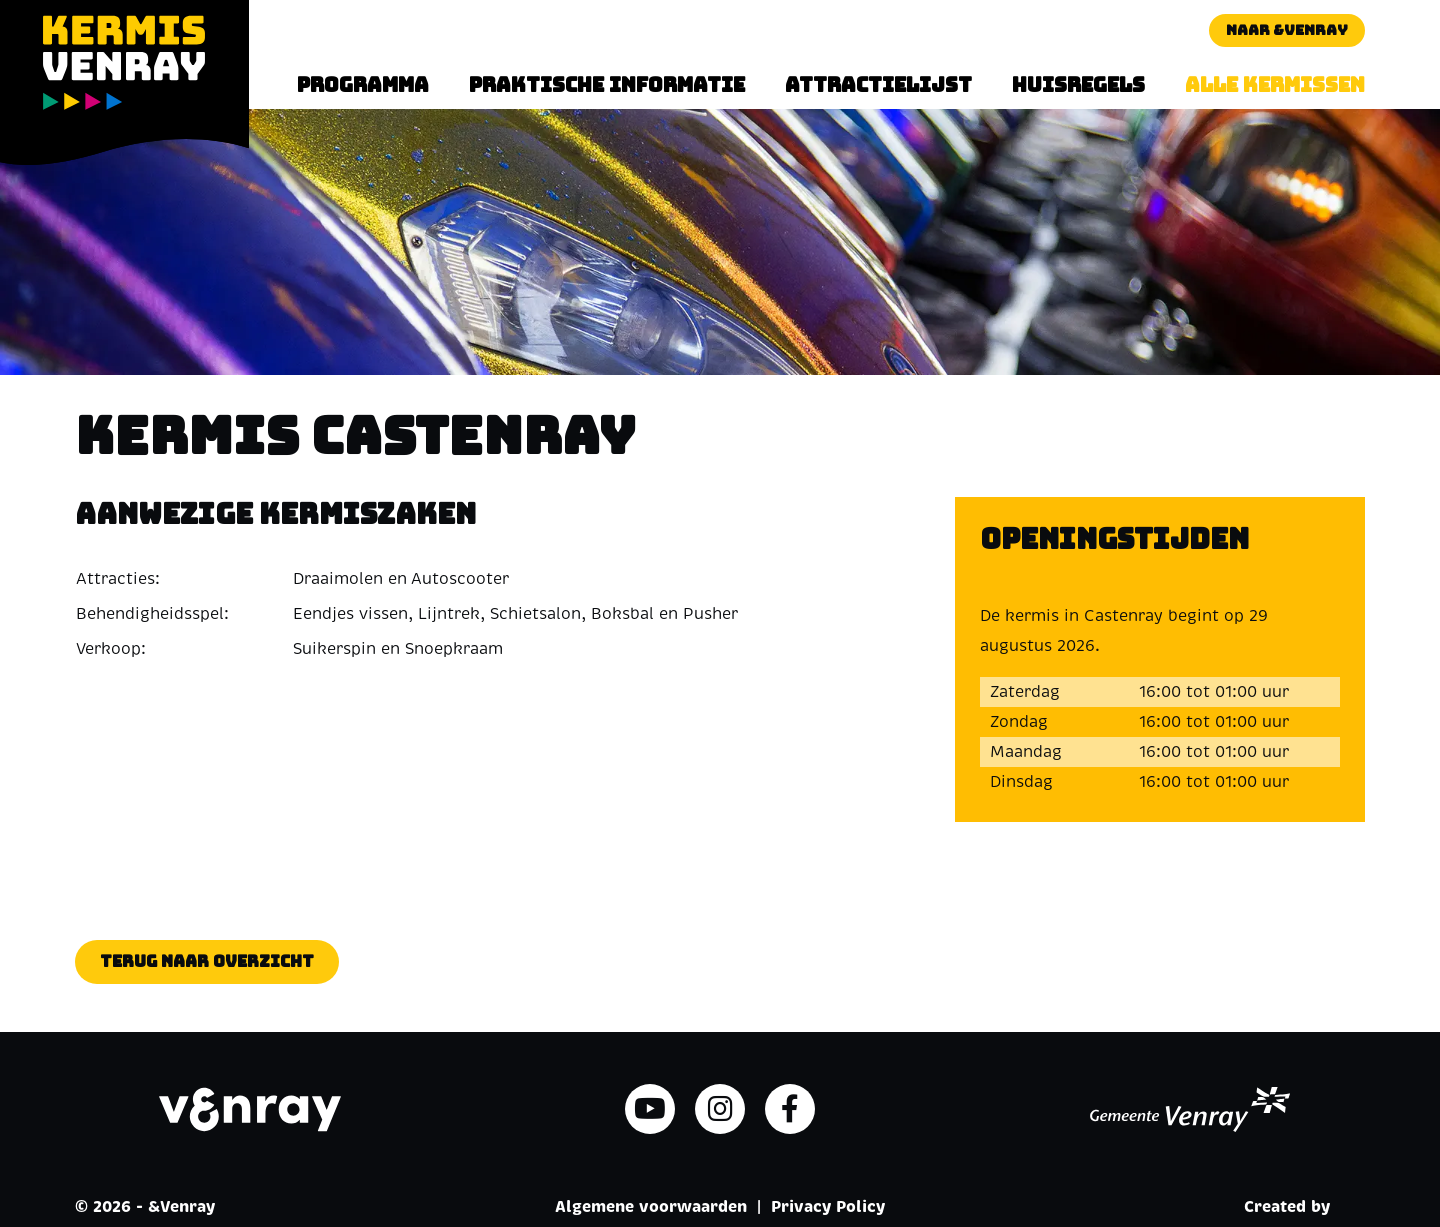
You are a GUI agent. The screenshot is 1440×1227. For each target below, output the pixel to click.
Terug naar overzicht (207, 961)
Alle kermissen (1275, 85)
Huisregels (1078, 85)
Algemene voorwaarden (651, 1206)
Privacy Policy (828, 1206)
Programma (363, 85)
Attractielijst (878, 85)
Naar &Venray (1287, 30)
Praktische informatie (607, 85)
